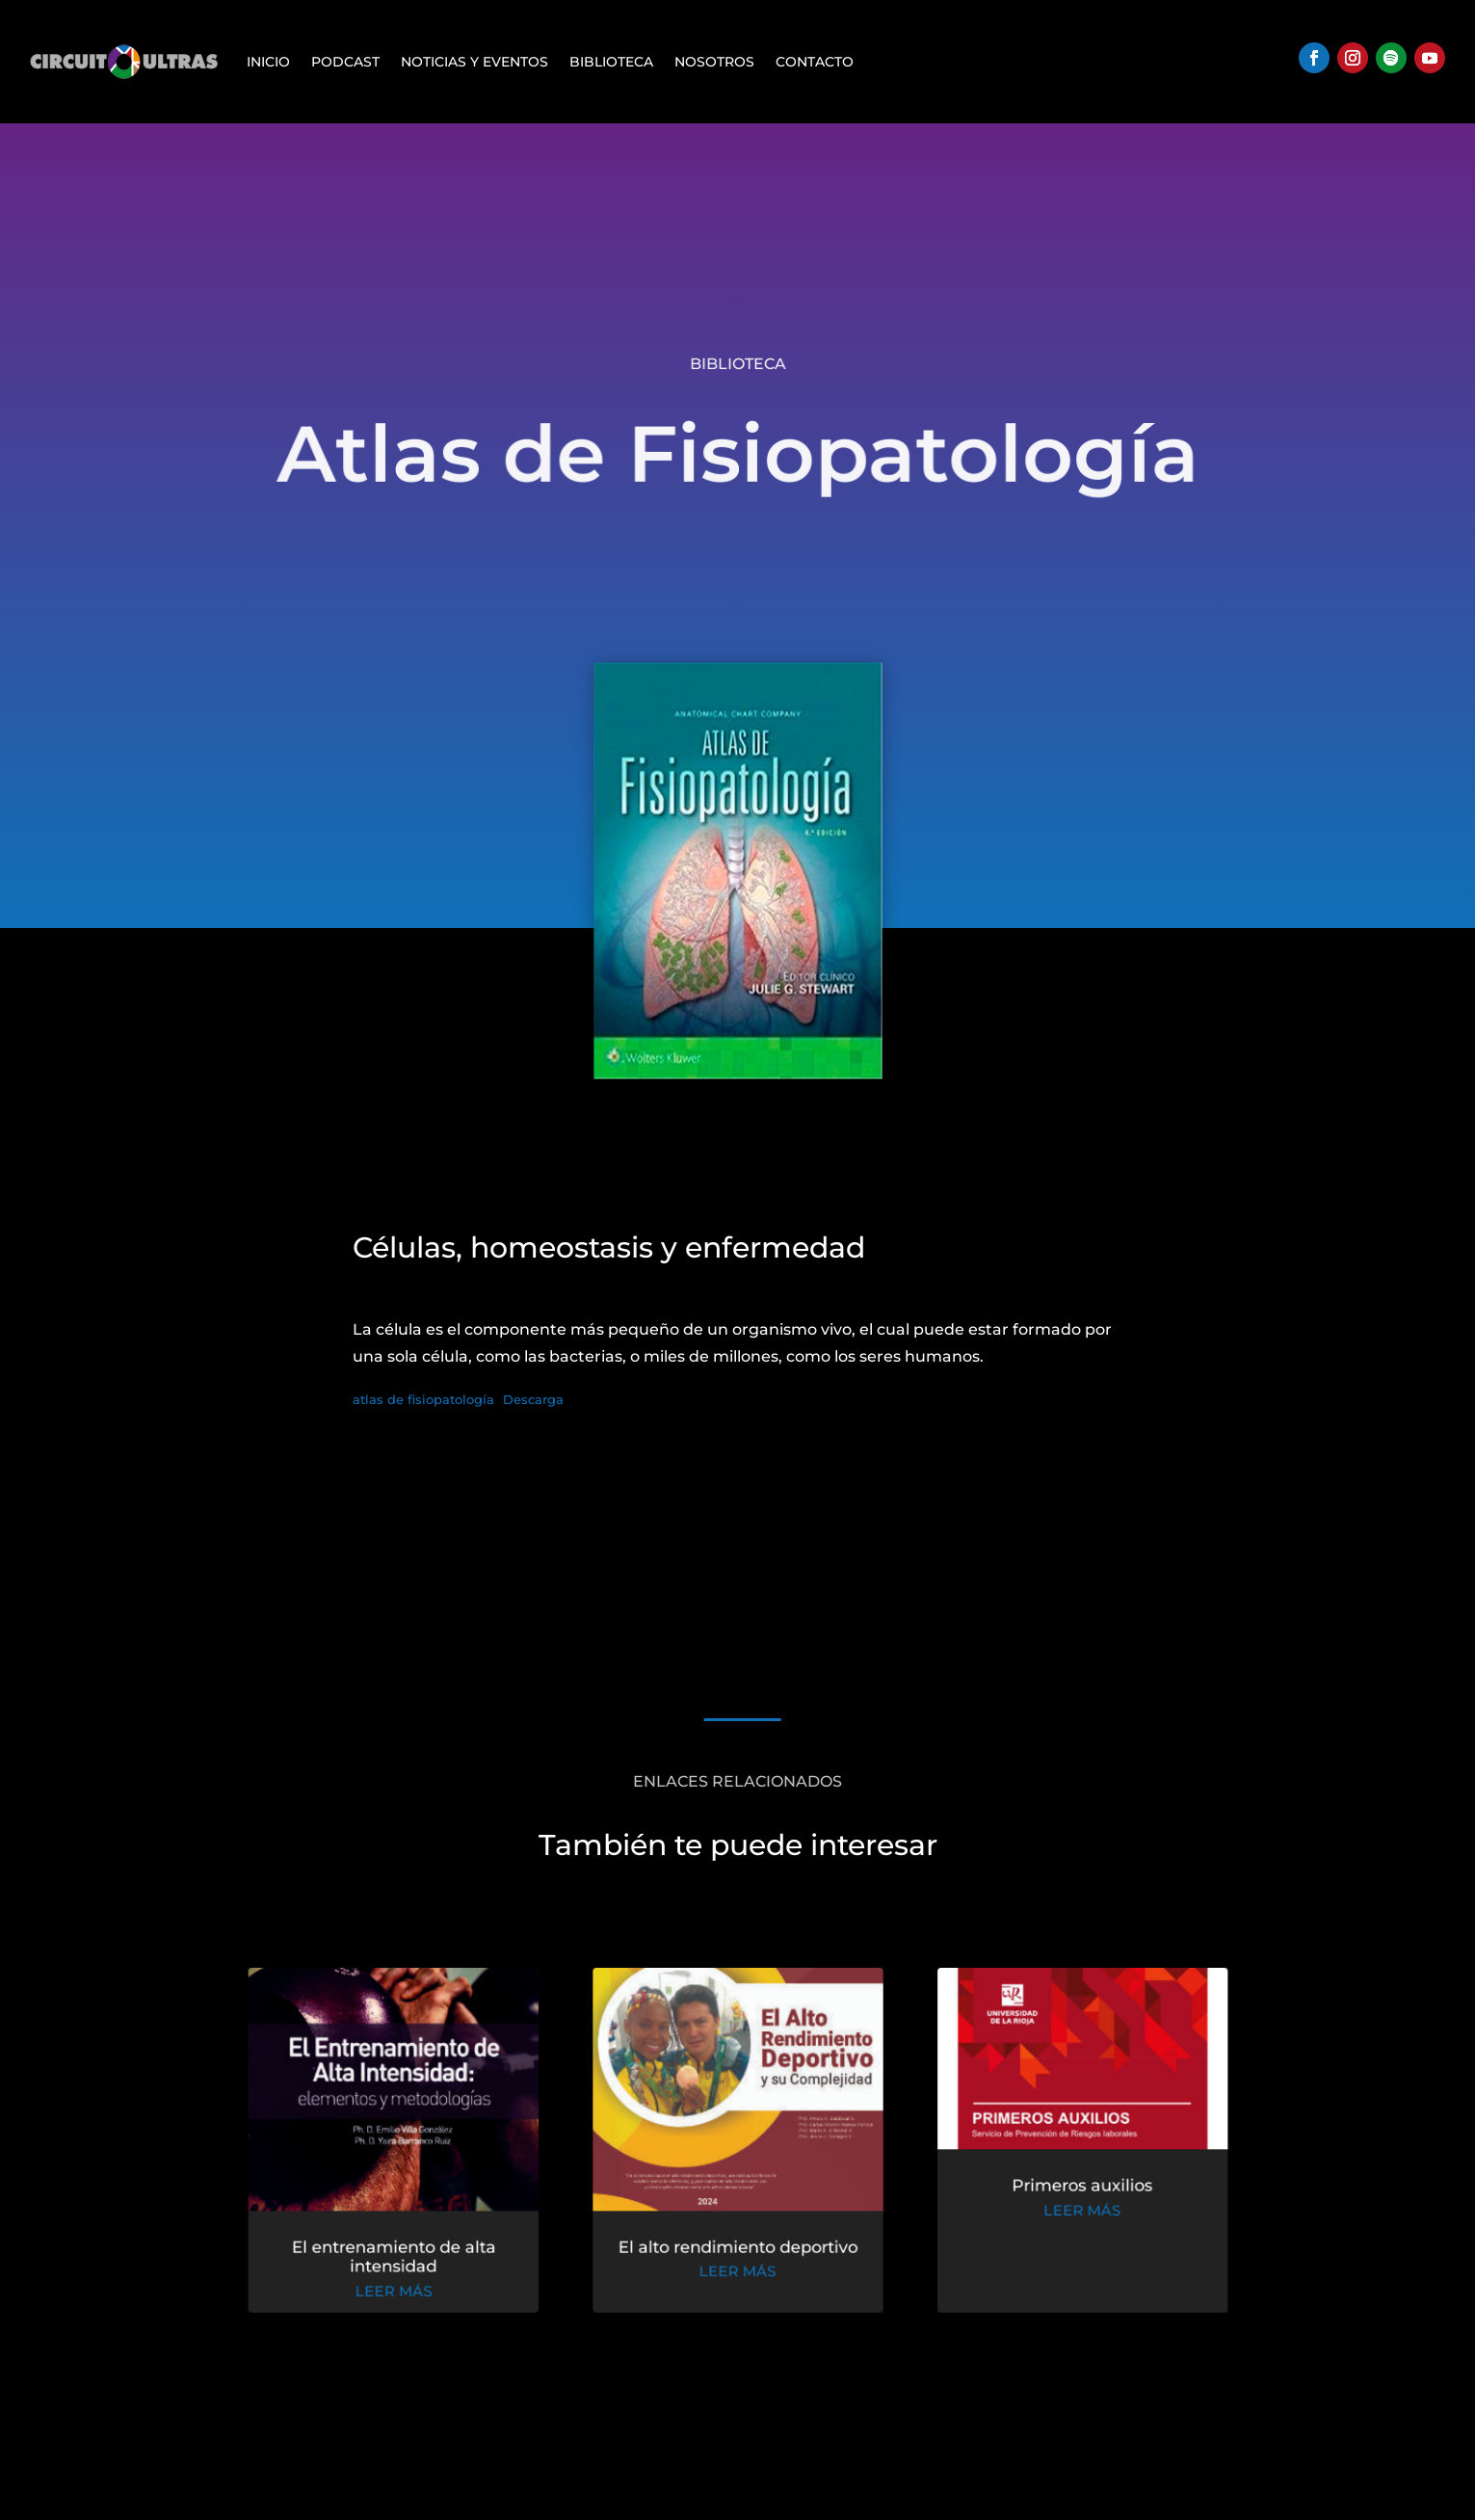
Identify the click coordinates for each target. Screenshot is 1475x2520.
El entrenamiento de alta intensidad (403, 2259)
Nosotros (714, 61)
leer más (403, 2292)
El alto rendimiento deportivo (737, 2249)
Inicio (268, 61)
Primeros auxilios (1071, 2190)
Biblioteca (611, 61)
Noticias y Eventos (474, 61)
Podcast (345, 61)
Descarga (533, 1400)
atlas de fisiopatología (423, 1400)
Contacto (815, 61)
